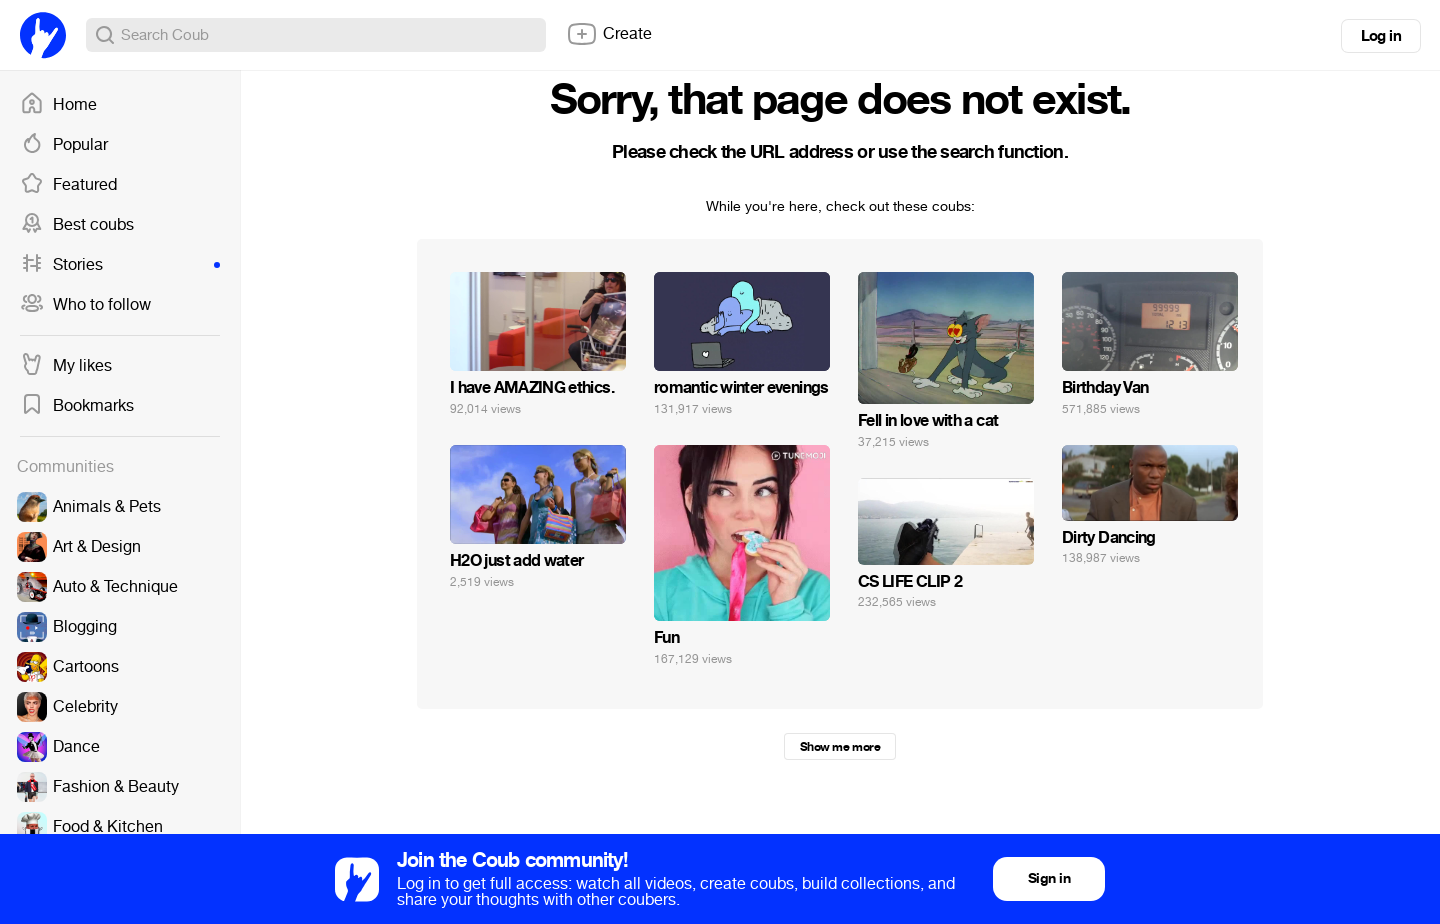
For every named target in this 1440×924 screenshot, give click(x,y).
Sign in (1049, 878)
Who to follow (85, 305)
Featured (68, 185)
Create (609, 34)
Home (58, 105)
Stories (120, 265)
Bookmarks (77, 406)
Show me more (840, 747)
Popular (64, 145)
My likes (66, 366)
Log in (1381, 36)
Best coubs (77, 225)
